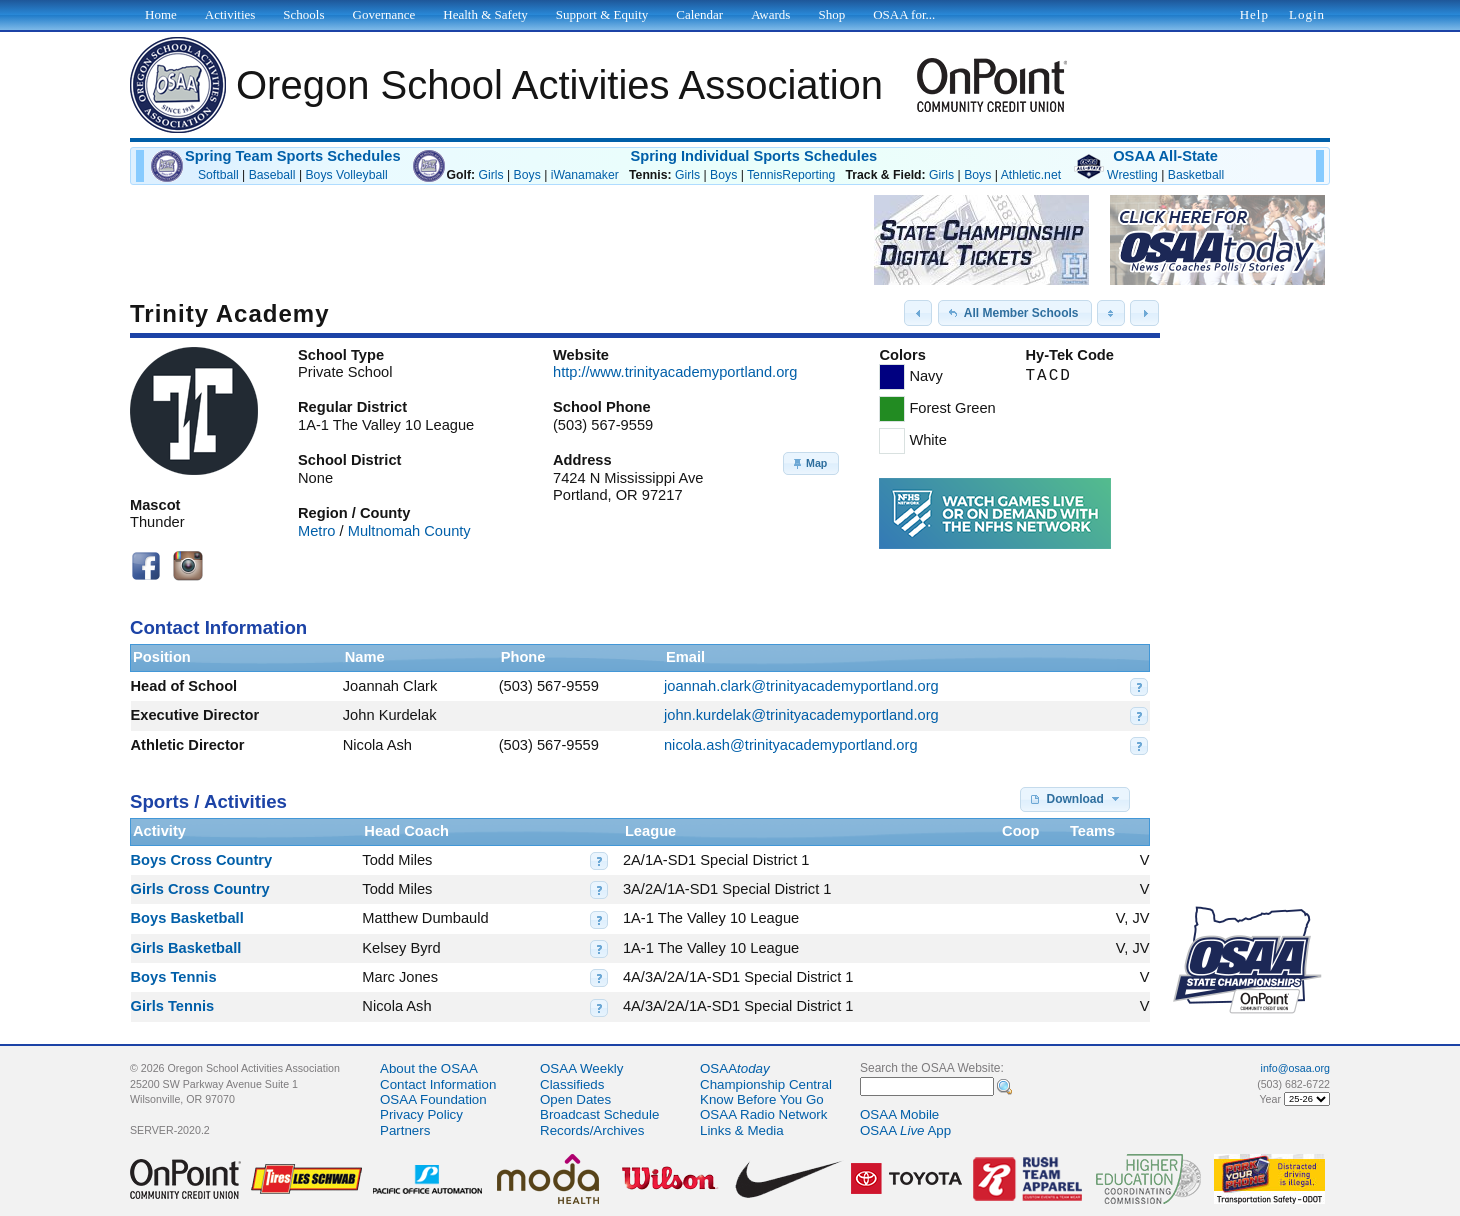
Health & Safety (485, 14)
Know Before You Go (762, 1099)
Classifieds (572, 1084)
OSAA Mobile (899, 1114)
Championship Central (766, 1084)
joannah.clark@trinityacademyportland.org (801, 686)
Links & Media (742, 1130)
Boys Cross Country (202, 860)
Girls (490, 175)
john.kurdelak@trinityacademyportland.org (801, 715)
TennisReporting (791, 175)
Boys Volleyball (346, 175)
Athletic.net (1031, 175)
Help (1254, 14)
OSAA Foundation (433, 1099)
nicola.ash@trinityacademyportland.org (791, 745)
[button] (918, 313)
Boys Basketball (187, 918)
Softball (218, 175)
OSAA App (905, 1130)
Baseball (272, 175)
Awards (770, 14)
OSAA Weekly (581, 1068)
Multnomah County (409, 531)
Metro (316, 531)
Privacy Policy (421, 1114)
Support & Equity (602, 14)
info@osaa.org (1295, 1068)
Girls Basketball (186, 948)
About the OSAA (429, 1068)
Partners (405, 1130)
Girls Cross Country (200, 889)
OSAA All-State (1165, 156)
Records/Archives (592, 1130)
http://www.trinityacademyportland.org (675, 372)
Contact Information (438, 1084)
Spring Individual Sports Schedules (753, 156)
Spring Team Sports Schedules (293, 156)
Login (1307, 14)
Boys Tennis (174, 977)
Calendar (699, 14)
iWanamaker (585, 175)
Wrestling (1132, 175)
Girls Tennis (173, 1006)
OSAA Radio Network (763, 1114)
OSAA (735, 1068)
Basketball (1196, 175)
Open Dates (575, 1099)
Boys (527, 175)
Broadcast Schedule (599, 1114)
